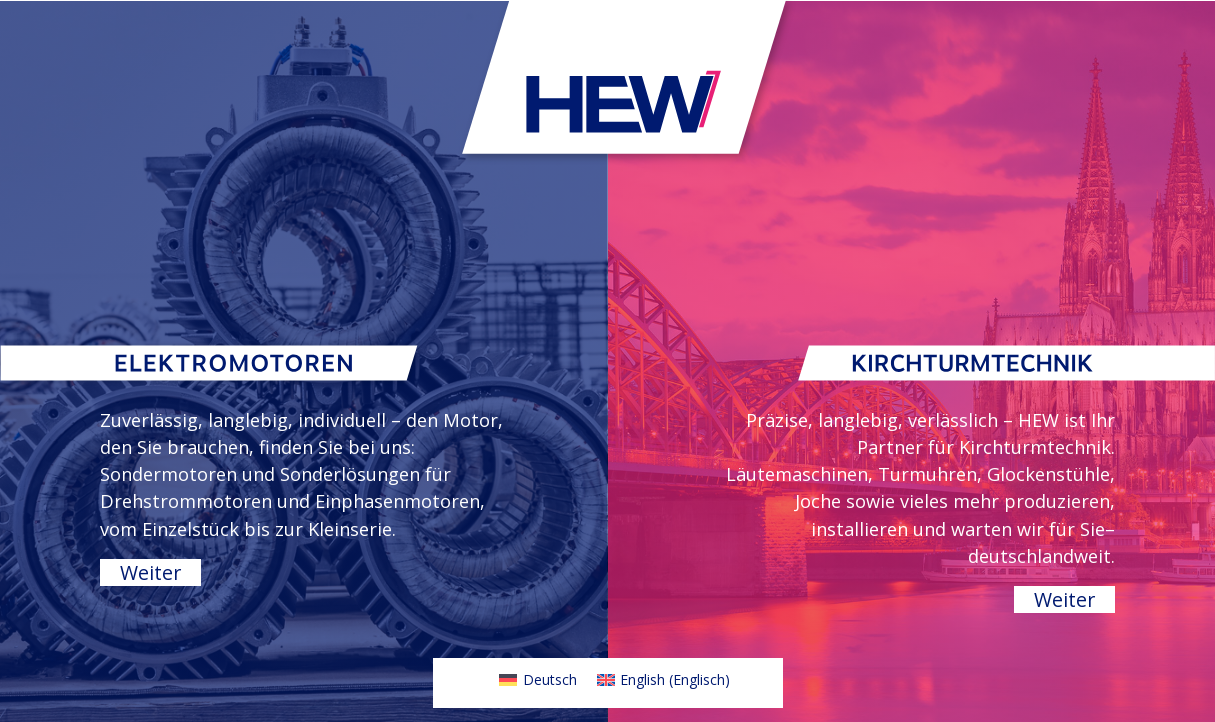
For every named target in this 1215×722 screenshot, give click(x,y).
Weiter (150, 572)
